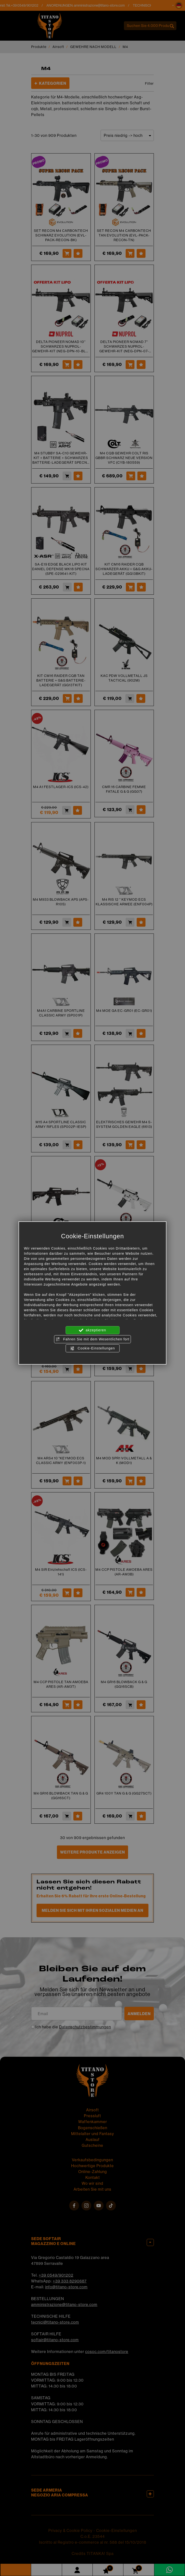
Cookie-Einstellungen (92, 1348)
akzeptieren (92, 1330)
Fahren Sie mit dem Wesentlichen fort (93, 1339)
